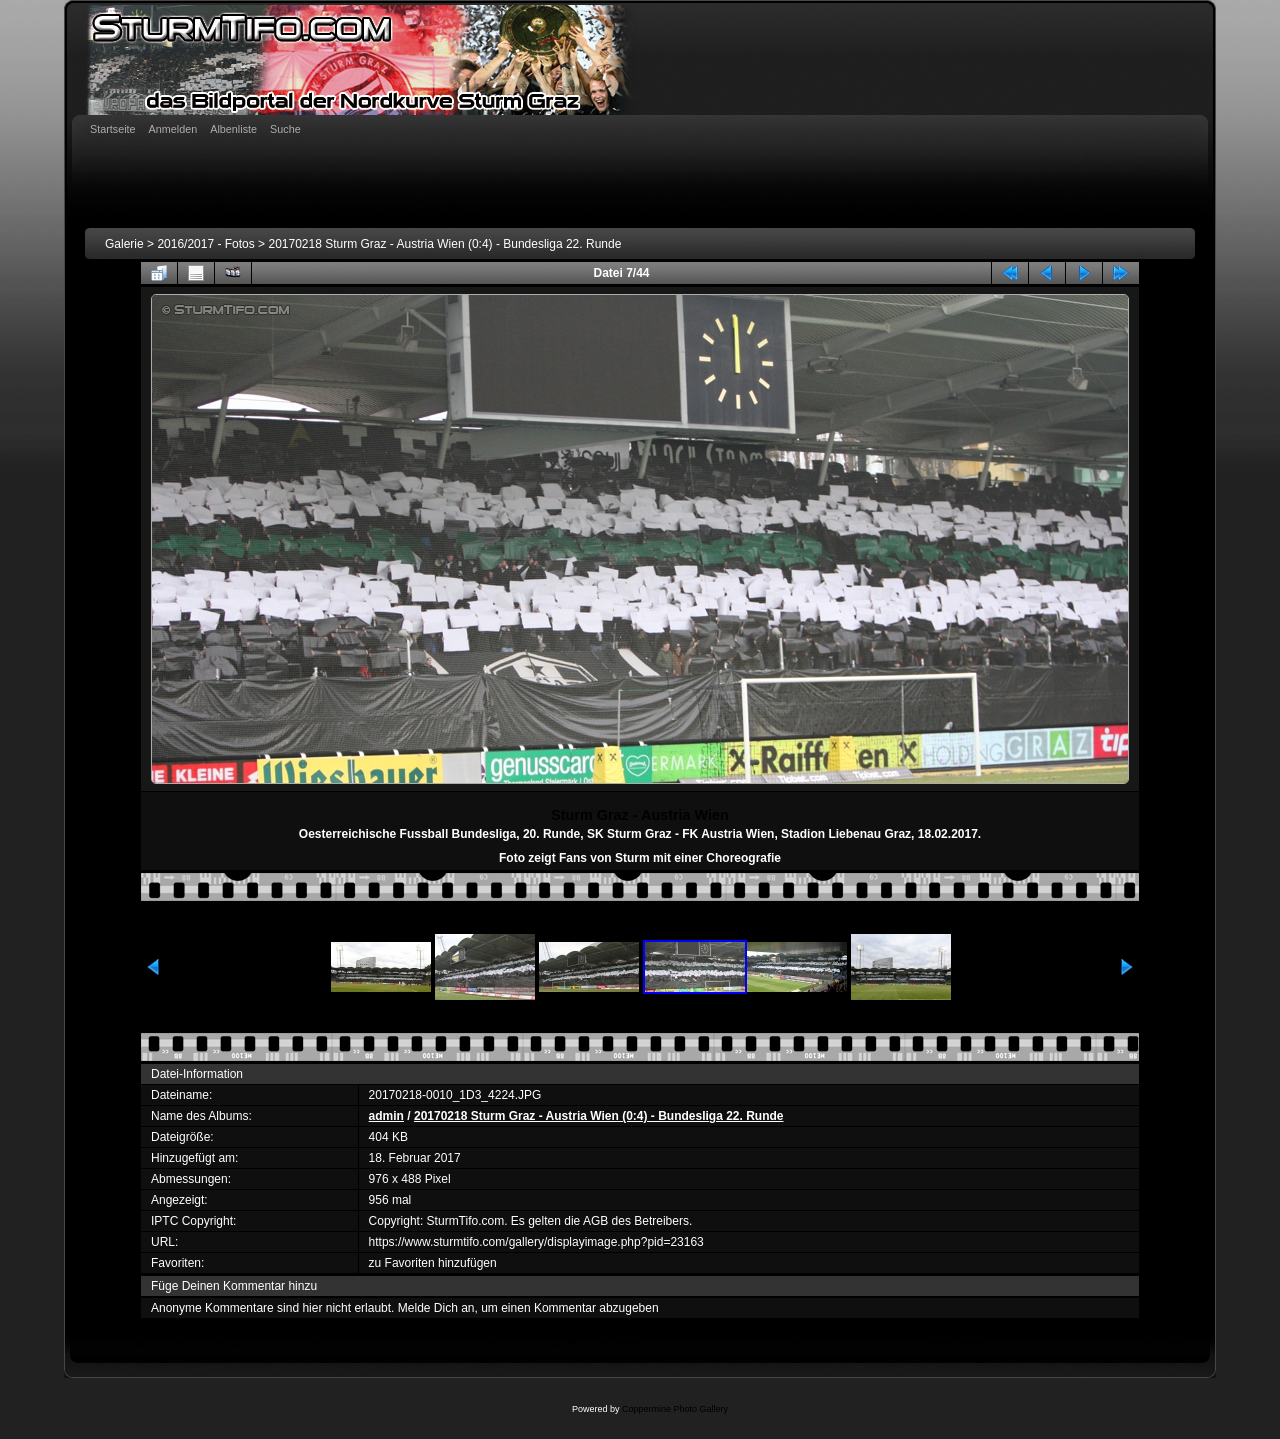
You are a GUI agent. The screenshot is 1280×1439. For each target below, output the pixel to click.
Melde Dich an (436, 1308)
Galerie (124, 244)
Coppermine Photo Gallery (675, 1409)
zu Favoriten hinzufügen (433, 1263)
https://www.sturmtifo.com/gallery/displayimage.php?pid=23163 (536, 1242)
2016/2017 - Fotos (205, 244)
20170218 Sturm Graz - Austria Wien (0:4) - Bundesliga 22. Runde (444, 244)
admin (386, 1116)
